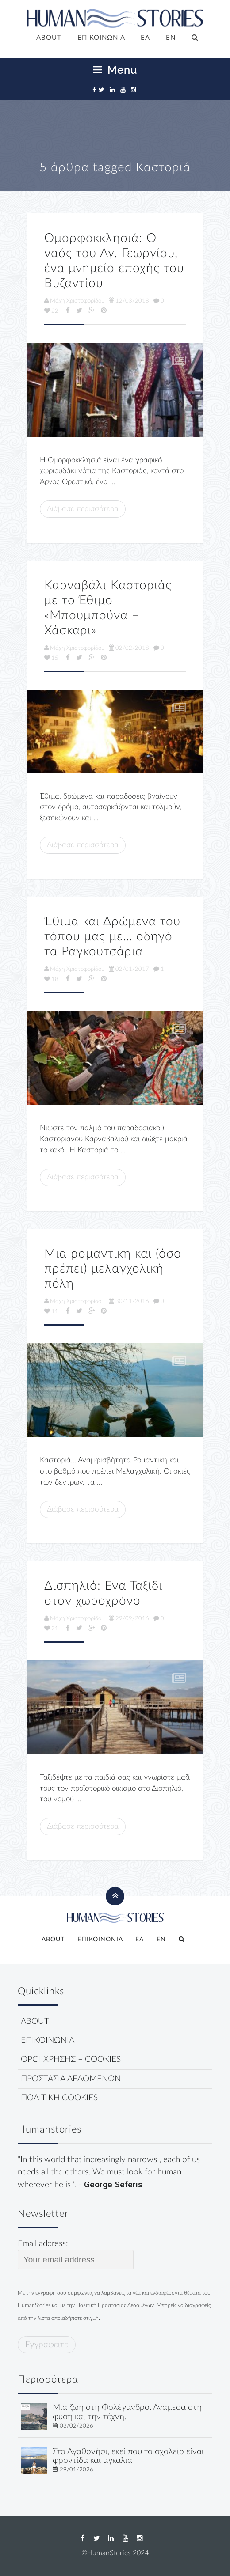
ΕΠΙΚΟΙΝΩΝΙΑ (101, 37)
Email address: (76, 2254)
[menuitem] (145, 38)
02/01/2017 (129, 969)
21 (51, 1628)
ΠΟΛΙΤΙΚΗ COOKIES (59, 2098)
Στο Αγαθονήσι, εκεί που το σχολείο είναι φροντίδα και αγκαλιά (128, 2456)
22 (51, 311)
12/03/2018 (129, 301)
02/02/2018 (129, 648)
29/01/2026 (76, 2469)
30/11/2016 (129, 1301)
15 (51, 658)
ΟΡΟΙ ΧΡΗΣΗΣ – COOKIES (71, 2059)
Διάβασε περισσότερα (83, 508)
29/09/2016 (129, 1618)
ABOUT (48, 37)
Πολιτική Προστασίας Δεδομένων (115, 2305)
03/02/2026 (76, 2426)
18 (51, 979)
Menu (115, 70)
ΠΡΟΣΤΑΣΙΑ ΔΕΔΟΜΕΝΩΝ (71, 2079)
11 (51, 1311)
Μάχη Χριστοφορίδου (74, 301)
